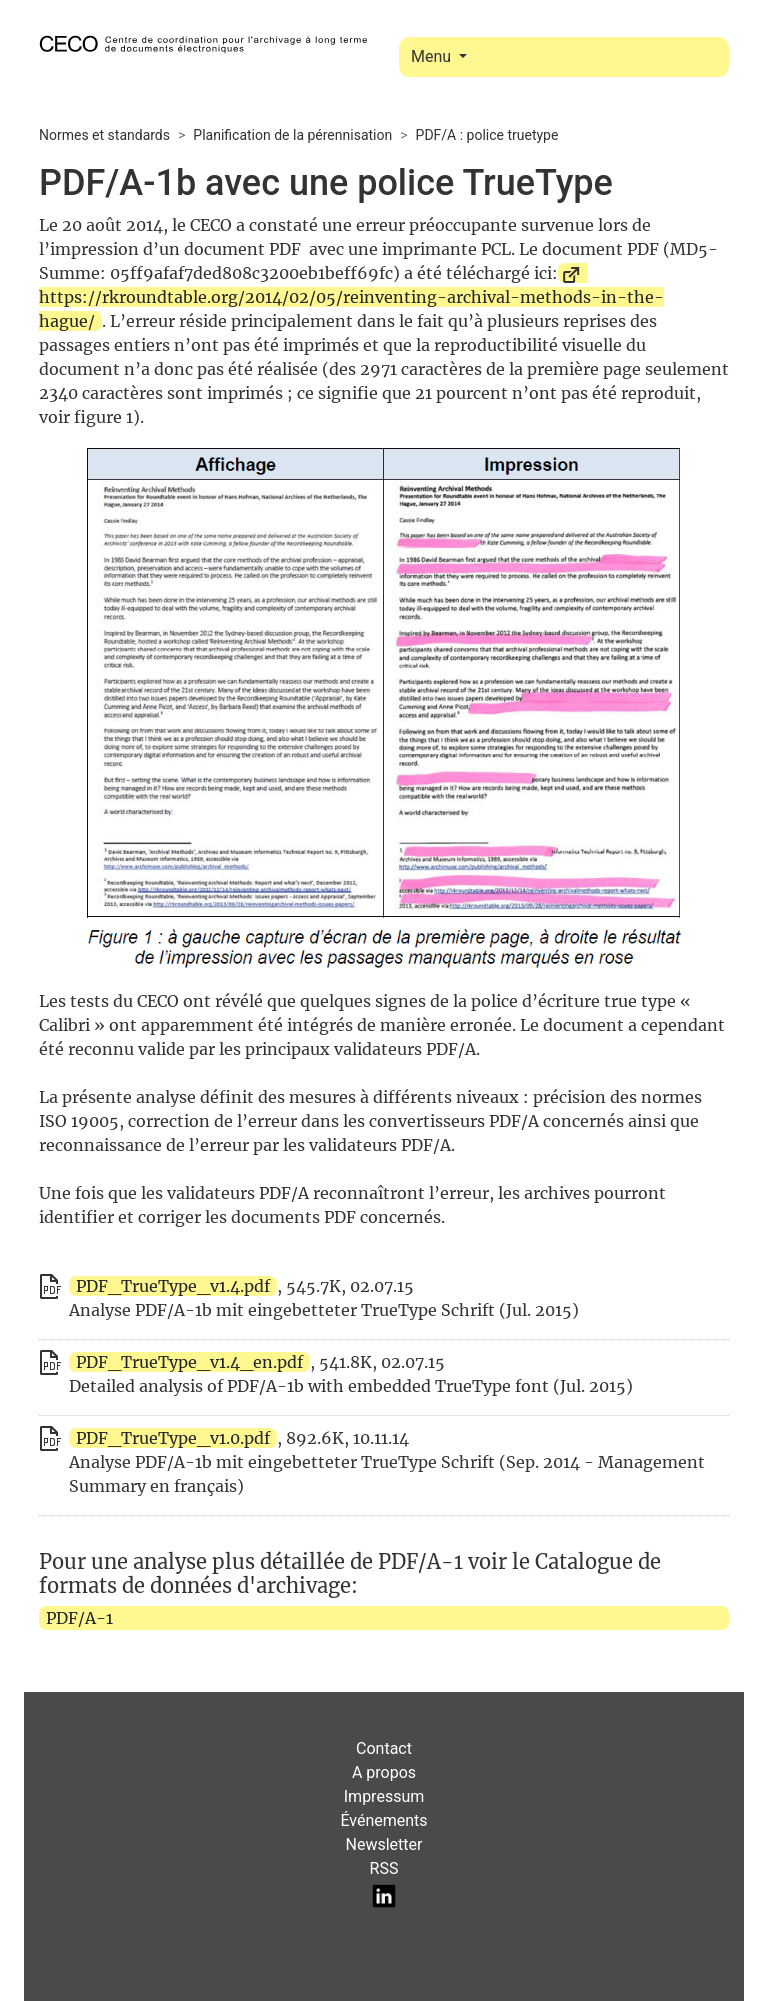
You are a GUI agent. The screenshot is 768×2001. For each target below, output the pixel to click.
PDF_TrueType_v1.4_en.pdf (189, 1362)
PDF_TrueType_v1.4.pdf (173, 1286)
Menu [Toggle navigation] (433, 56)
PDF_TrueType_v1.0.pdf (173, 1438)
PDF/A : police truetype (487, 135)
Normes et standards (104, 135)
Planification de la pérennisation (292, 135)
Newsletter (384, 1844)
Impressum (384, 1796)
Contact (384, 1748)
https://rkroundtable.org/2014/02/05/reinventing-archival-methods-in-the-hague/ (351, 309)
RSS (384, 1868)
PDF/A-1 (79, 1618)
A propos (384, 1772)
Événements (383, 1820)
